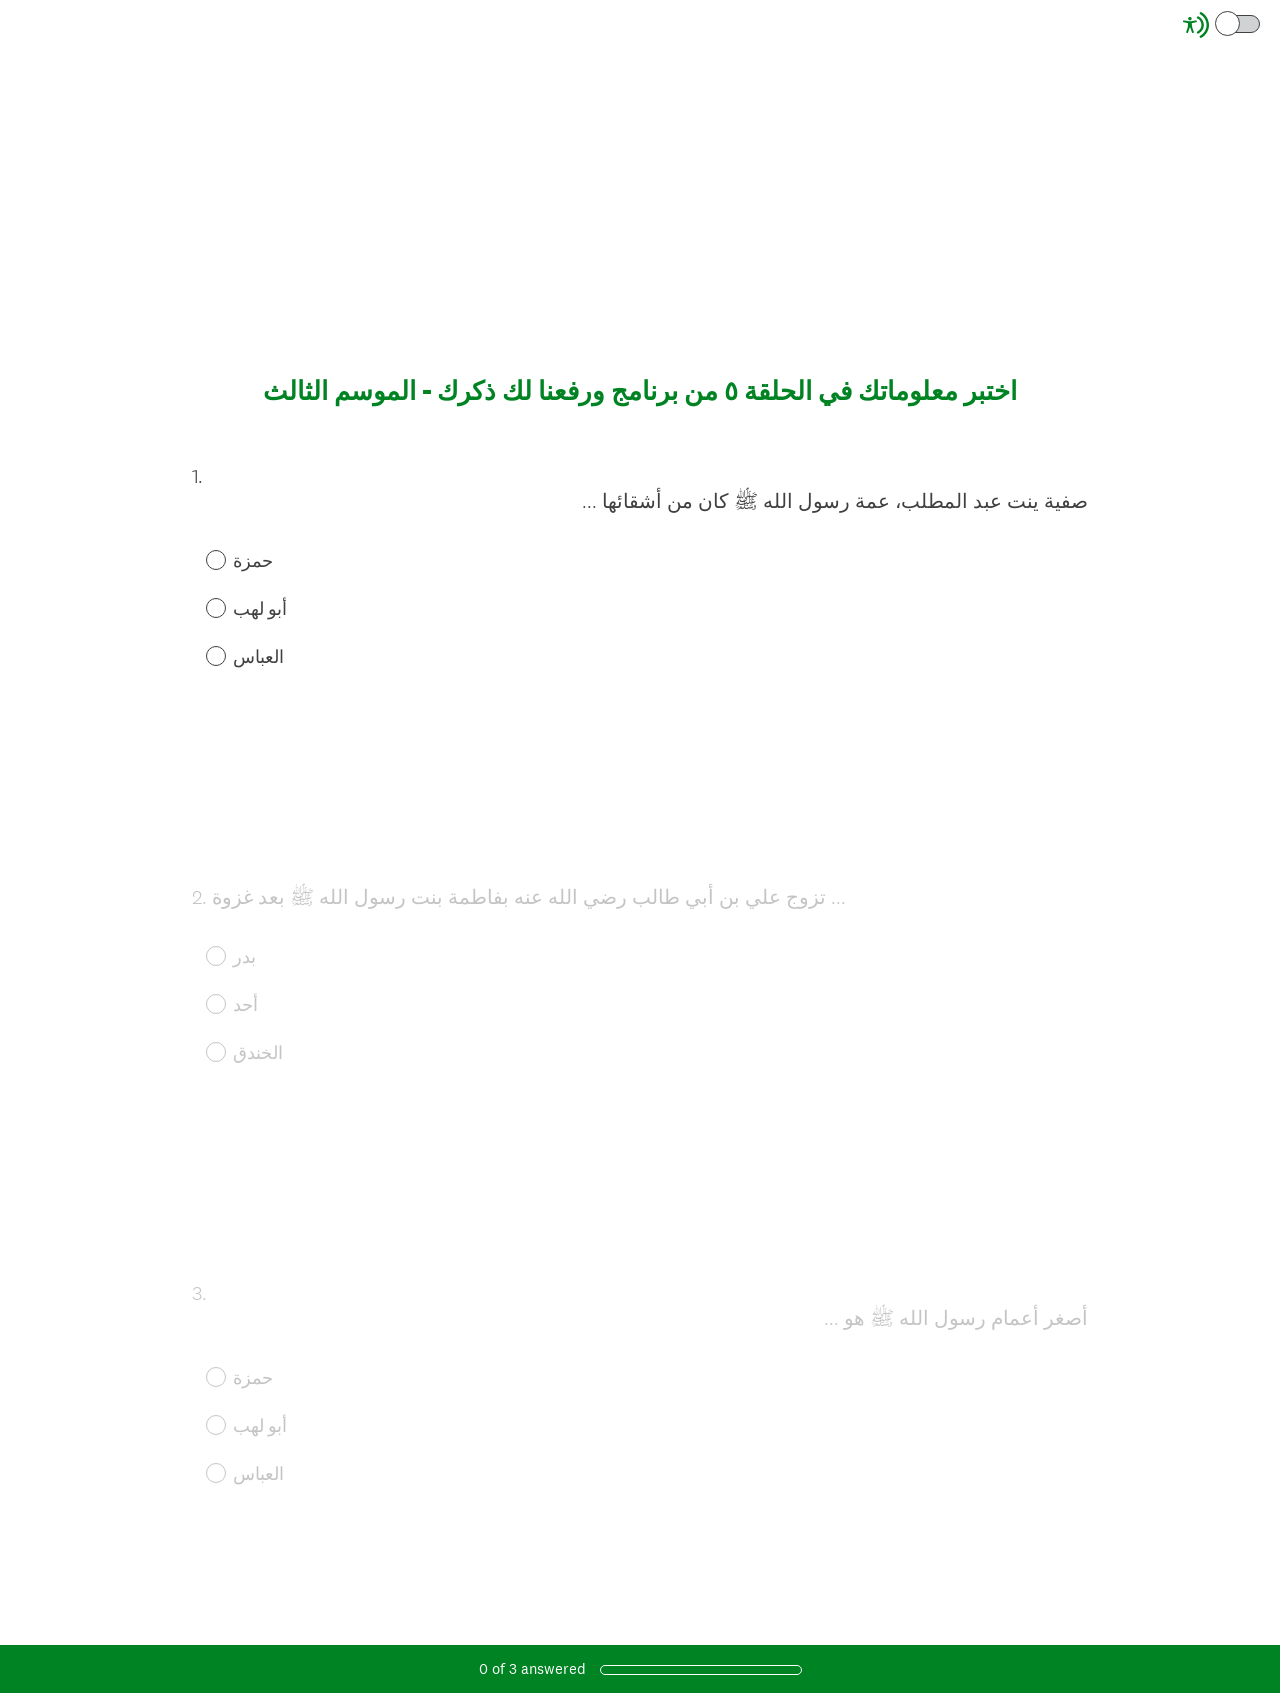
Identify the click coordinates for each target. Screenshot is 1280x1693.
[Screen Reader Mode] (1223, 25)
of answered (532, 1668)
